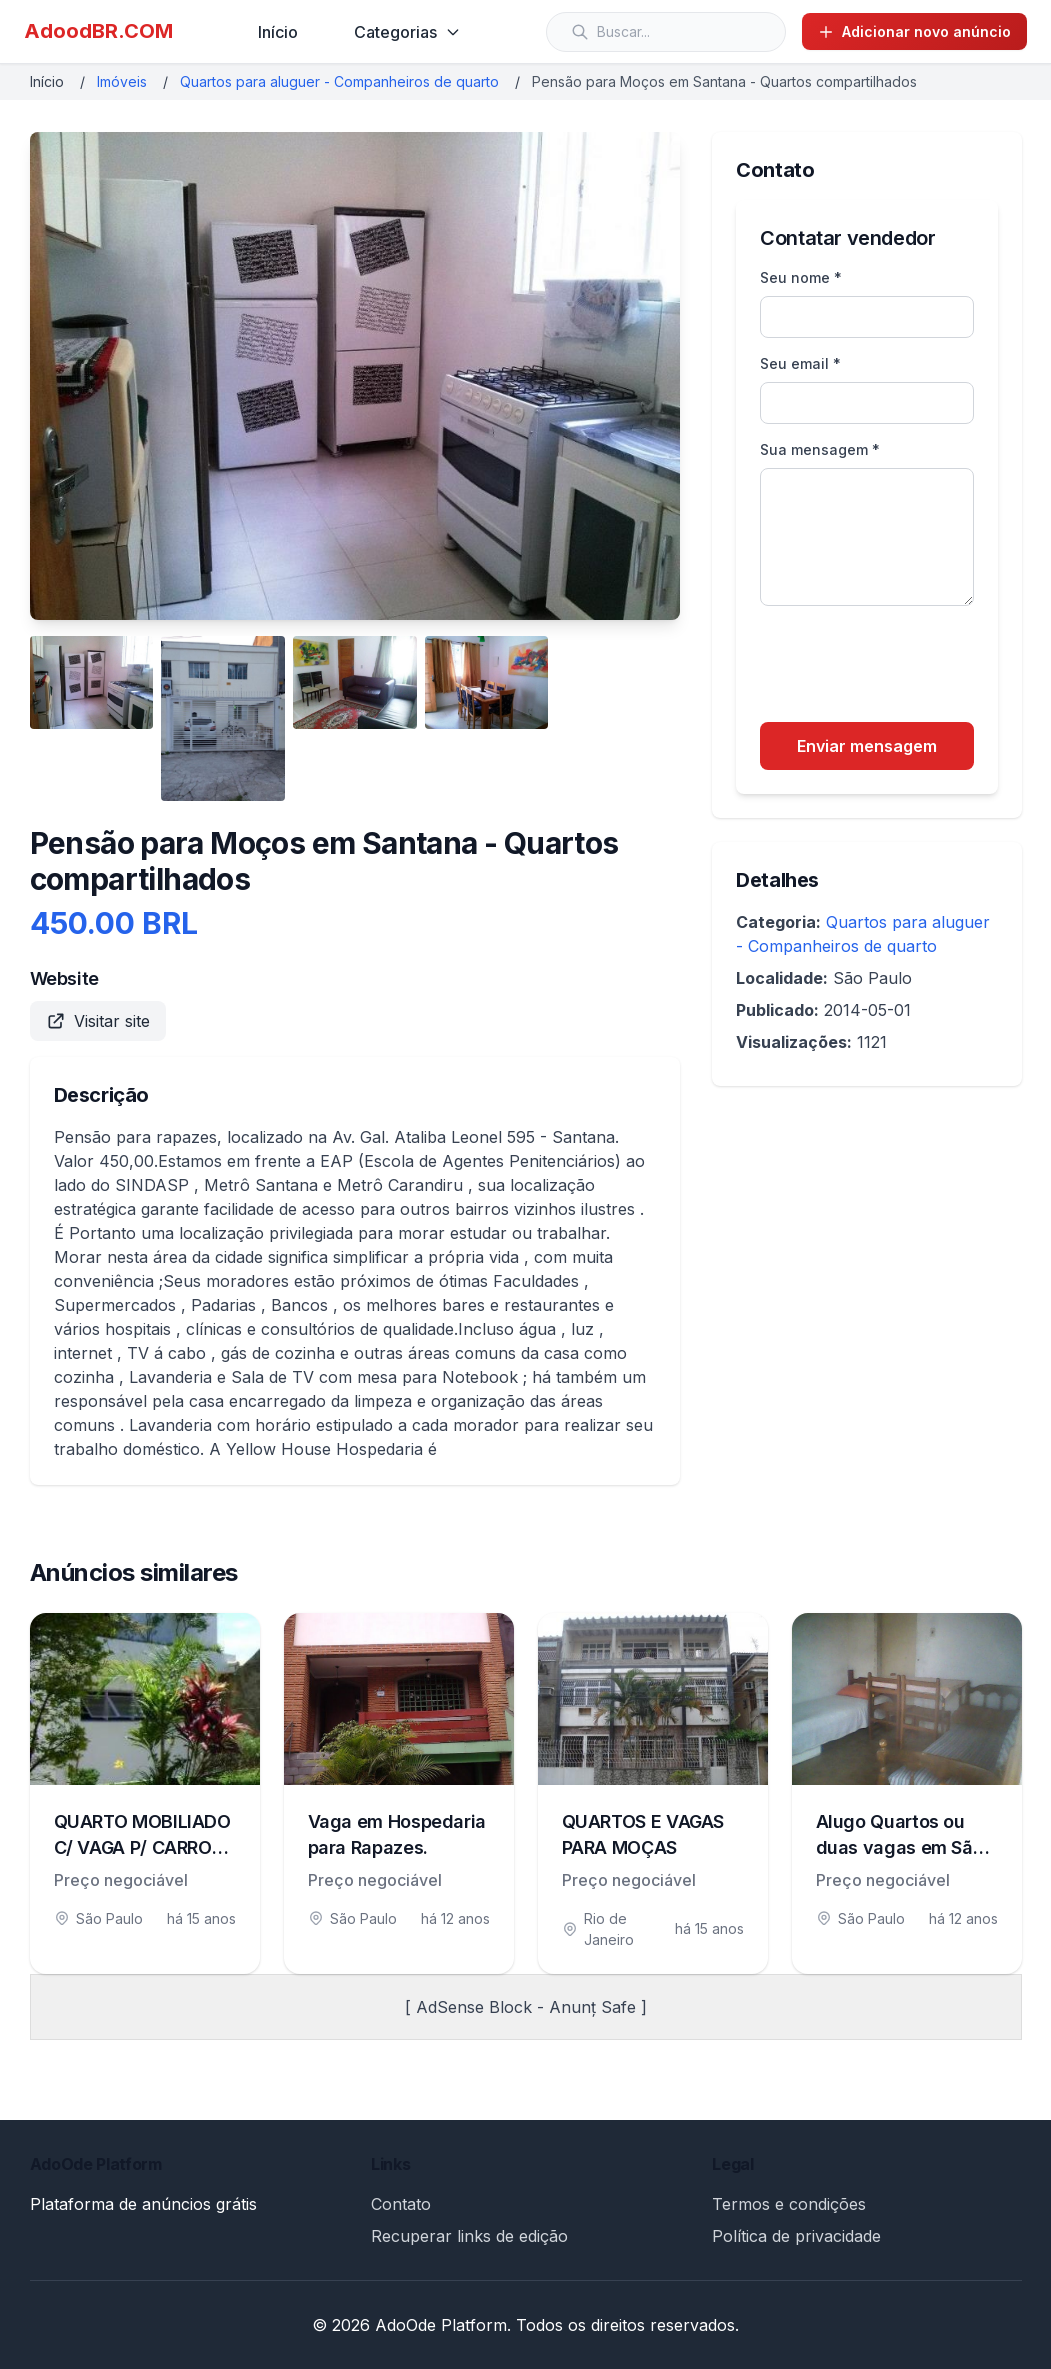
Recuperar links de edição (469, 2236)
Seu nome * (801, 277)
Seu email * (800, 363)
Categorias (407, 32)
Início (278, 32)
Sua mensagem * (820, 449)
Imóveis (122, 81)
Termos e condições (789, 2204)
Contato (401, 2204)
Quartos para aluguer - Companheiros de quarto (339, 81)
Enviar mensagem (867, 746)
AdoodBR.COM (98, 31)
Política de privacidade (796, 2236)
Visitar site (98, 1021)
